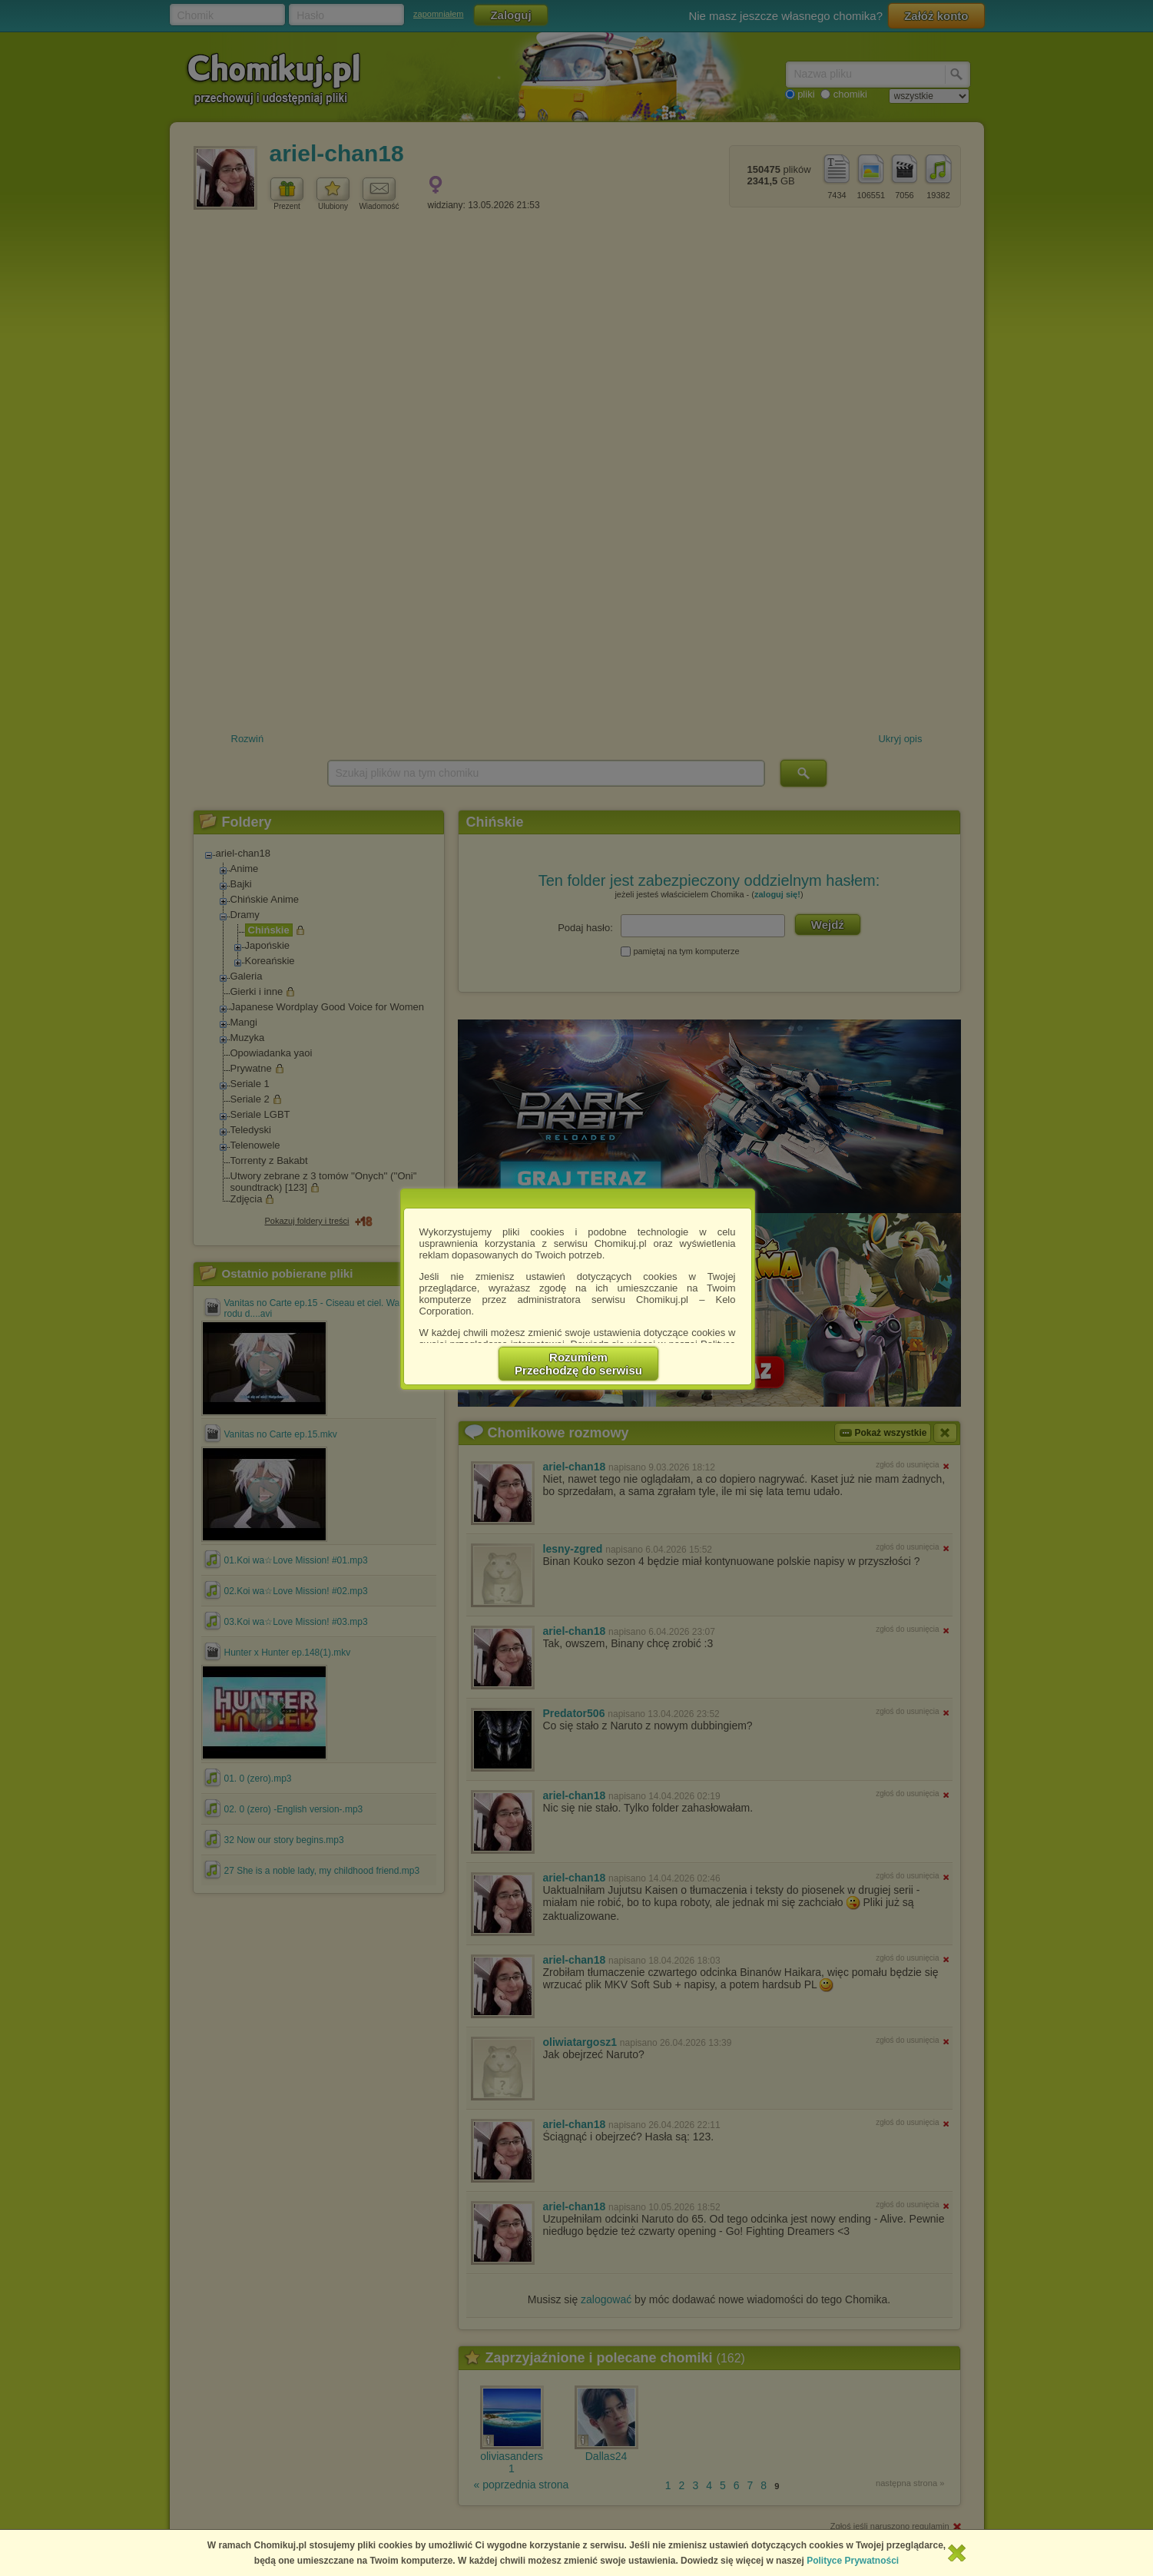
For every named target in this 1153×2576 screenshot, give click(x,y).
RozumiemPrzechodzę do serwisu (578, 1364)
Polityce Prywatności (853, 2560)
